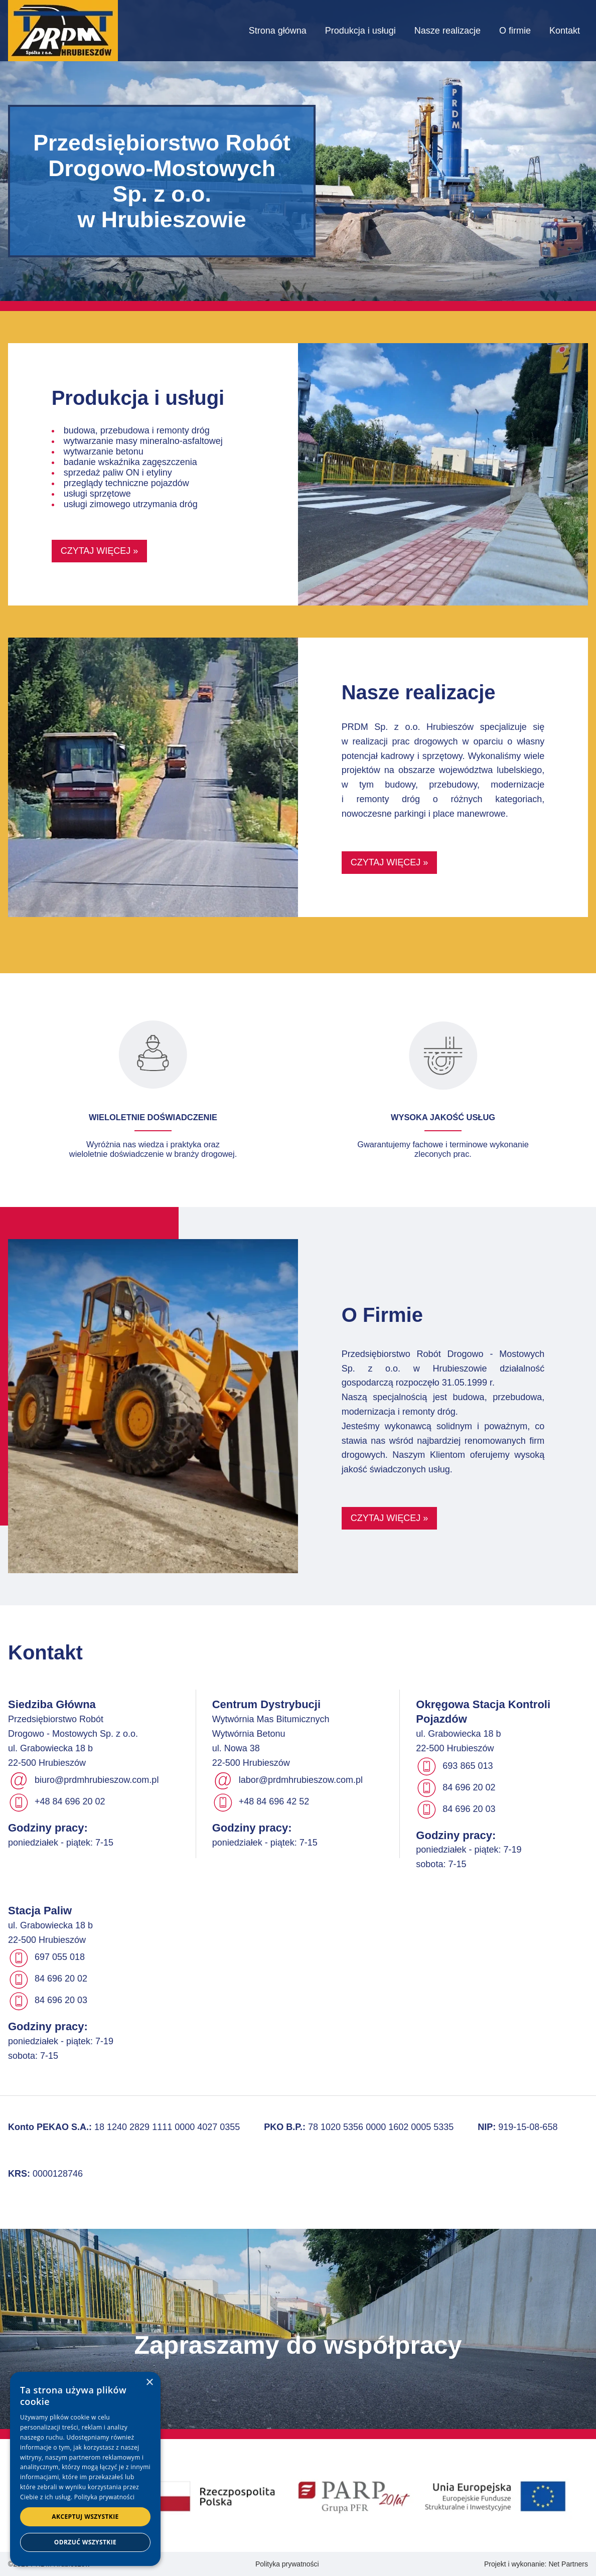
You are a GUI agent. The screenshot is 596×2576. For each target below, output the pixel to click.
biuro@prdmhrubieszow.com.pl (97, 1780)
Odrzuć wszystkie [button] (85, 2542)
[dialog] (85, 2469)
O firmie (515, 31)
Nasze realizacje (447, 31)
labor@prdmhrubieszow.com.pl (301, 1780)
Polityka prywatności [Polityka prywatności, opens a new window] (104, 2497)
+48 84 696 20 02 (70, 1802)
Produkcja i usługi (360, 31)
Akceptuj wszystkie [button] (85, 2516)
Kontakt (564, 31)
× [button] (149, 2382)
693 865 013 (467, 1766)
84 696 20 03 (468, 1809)
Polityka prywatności (287, 2564)
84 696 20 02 (468, 1787)
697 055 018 (60, 1957)
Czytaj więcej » (99, 551)
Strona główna (278, 31)
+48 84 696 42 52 (274, 1802)
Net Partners (568, 2564)
